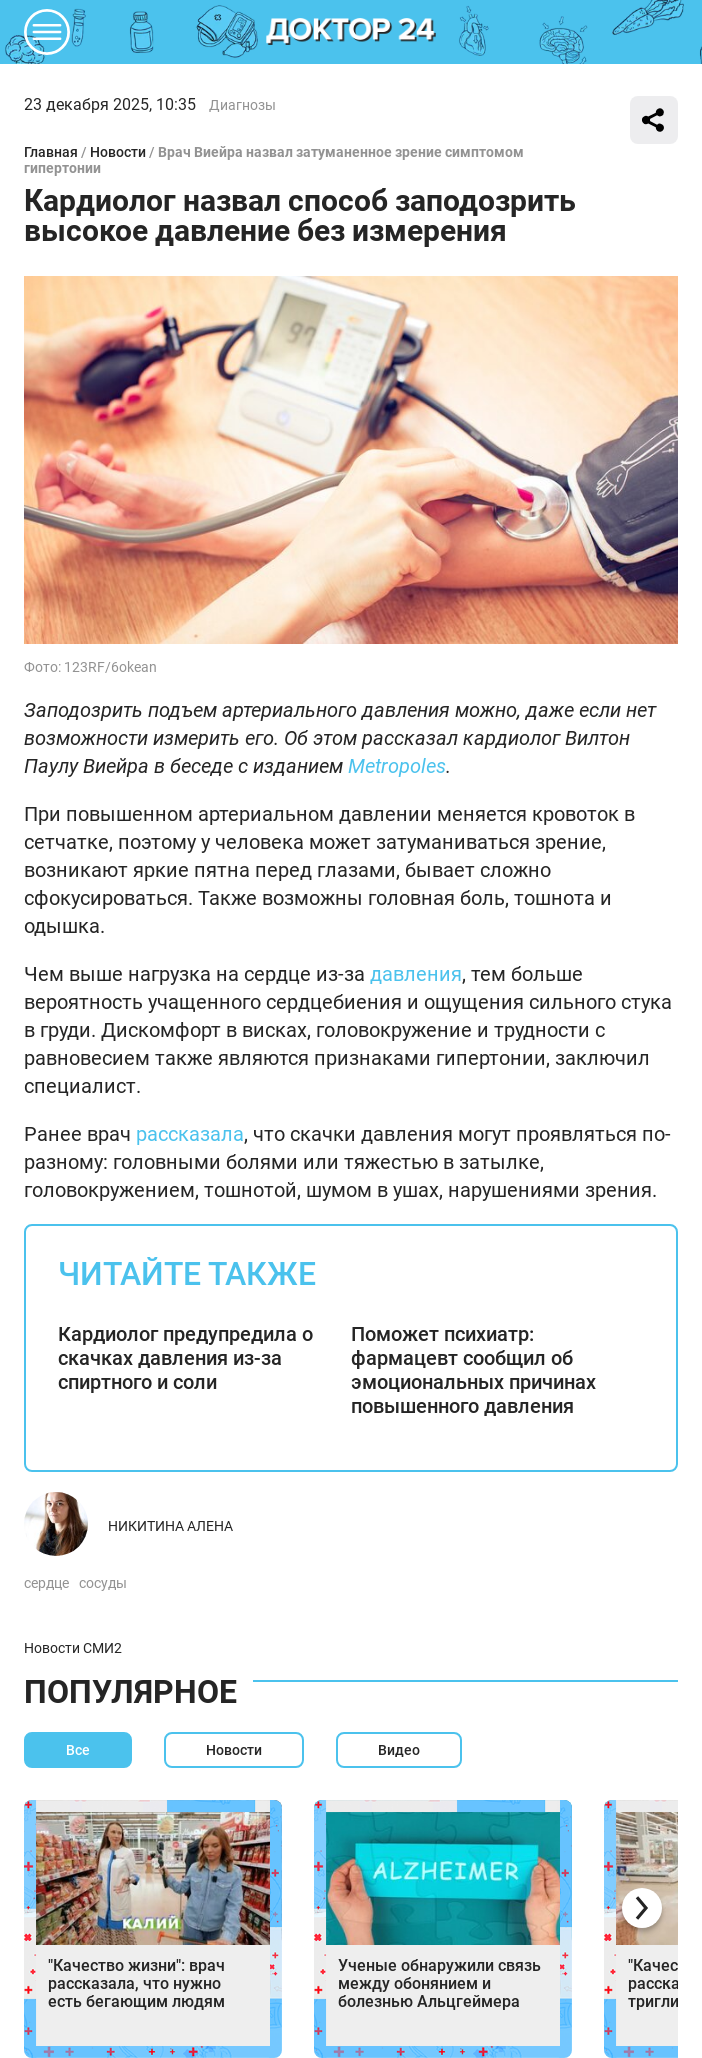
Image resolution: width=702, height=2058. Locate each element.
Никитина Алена (170, 1526)
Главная (51, 152)
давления (416, 974)
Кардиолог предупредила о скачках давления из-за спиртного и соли (185, 1358)
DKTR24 (351, 32)
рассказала (190, 1134)
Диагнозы (242, 105)
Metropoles (397, 766)
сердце (46, 1583)
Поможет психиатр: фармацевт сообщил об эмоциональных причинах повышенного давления (473, 1370)
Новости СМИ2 (73, 1648)
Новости (118, 152)
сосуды (103, 1583)
